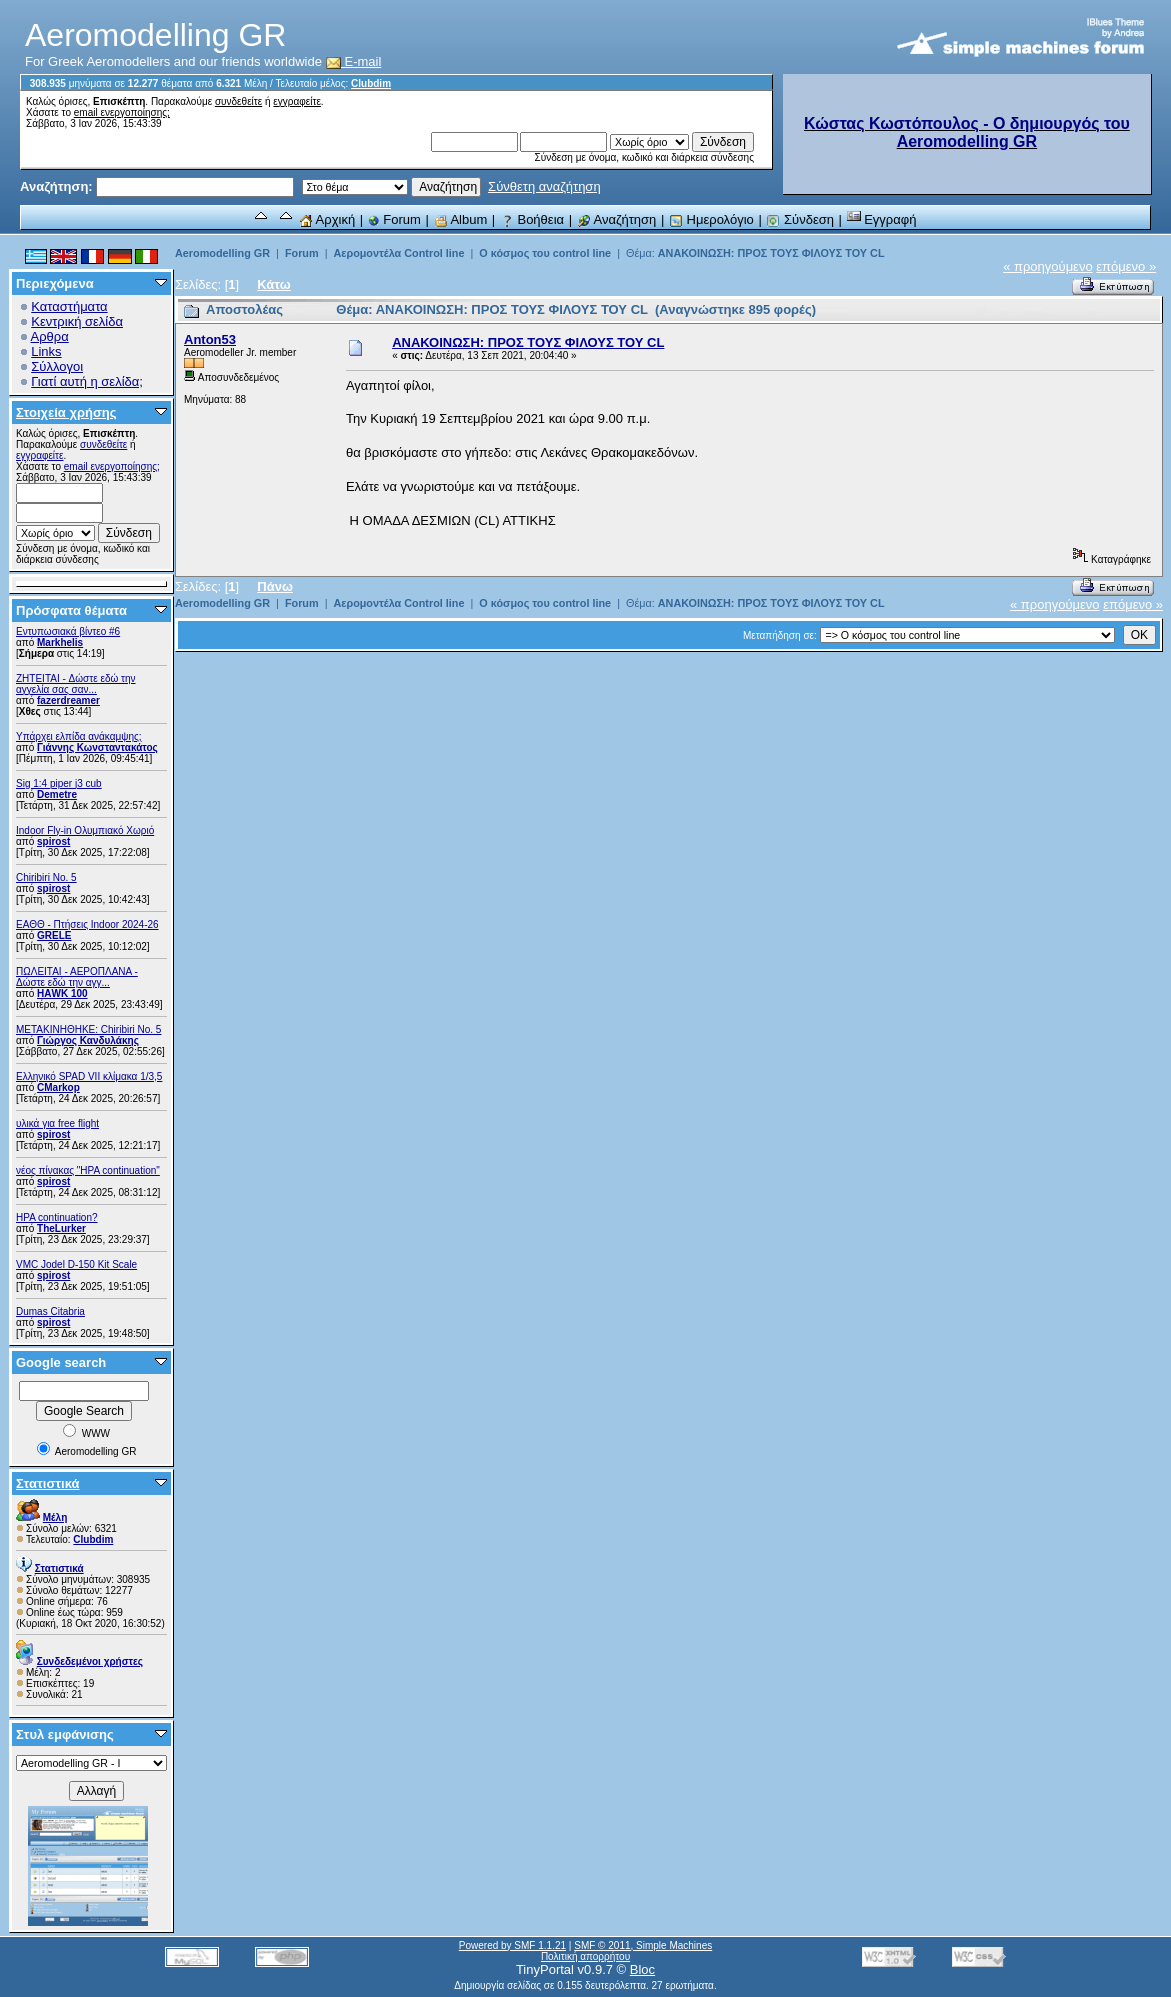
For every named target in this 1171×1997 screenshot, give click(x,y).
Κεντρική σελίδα (77, 321)
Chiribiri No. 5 (46, 877)
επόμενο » (1126, 266)
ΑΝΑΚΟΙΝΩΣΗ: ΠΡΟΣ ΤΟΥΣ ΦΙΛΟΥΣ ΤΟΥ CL (771, 253)
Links (46, 351)
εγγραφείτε (297, 101)
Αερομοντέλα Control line (398, 253)
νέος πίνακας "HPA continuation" (88, 1170)
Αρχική (327, 219)
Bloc (642, 1969)
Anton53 (210, 339)
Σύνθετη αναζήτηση (544, 186)
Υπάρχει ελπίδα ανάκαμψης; (79, 736)
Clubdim (371, 83)
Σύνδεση (800, 219)
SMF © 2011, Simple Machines (643, 1945)
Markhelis (60, 642)
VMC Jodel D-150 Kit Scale (76, 1264)
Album (461, 219)
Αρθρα (50, 336)
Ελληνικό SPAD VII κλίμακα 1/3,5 (89, 1076)
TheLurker (61, 1228)
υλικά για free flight (57, 1123)
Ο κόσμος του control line (545, 253)
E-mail (354, 61)
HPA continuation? (57, 1217)
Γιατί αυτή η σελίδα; (87, 381)
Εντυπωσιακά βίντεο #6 (68, 631)
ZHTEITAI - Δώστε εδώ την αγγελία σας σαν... (76, 684)
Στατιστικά (48, 1483)
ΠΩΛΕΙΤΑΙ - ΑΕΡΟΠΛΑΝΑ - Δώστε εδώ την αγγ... (77, 977)
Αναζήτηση (617, 219)
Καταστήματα (69, 306)
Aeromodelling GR (222, 253)
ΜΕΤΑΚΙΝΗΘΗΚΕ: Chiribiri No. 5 (88, 1029)
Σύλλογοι (57, 366)
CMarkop (58, 1087)
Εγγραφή (882, 219)
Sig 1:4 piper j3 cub (59, 783)
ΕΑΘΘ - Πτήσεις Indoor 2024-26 (87, 924)
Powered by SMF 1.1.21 (512, 1945)
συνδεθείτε (238, 101)
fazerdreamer (68, 700)
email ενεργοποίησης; (122, 112)
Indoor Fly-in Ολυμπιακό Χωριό (85, 830)
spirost (53, 841)
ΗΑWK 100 (62, 993)
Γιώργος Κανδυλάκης (88, 1040)
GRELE (54, 935)
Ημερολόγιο (711, 219)
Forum (394, 219)
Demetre (57, 794)
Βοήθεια (532, 219)
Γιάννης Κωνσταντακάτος (97, 747)
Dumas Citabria (50, 1311)
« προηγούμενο (1048, 266)
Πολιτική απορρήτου (585, 1956)
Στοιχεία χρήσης (66, 412)
